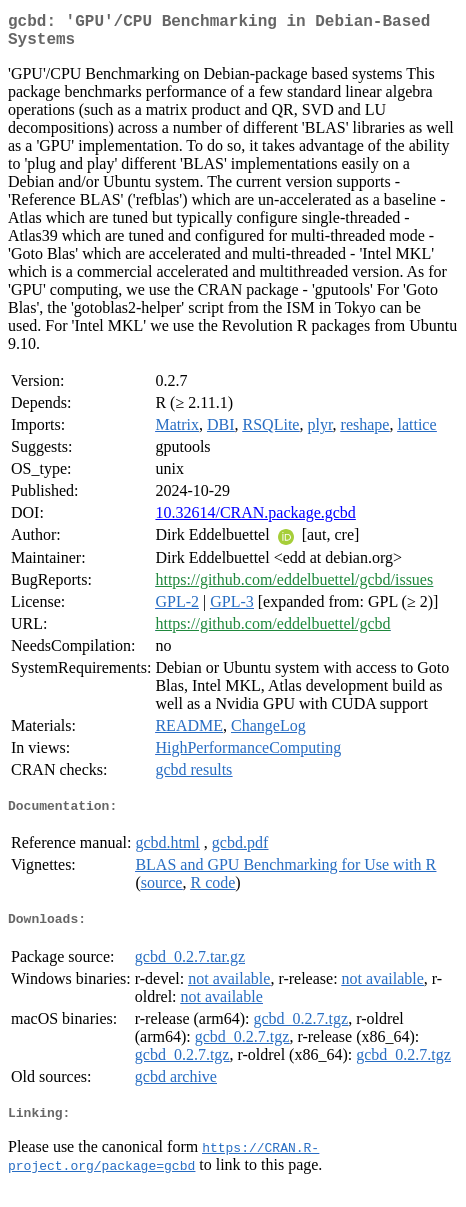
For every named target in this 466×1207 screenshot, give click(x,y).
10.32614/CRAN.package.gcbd (255, 520)
